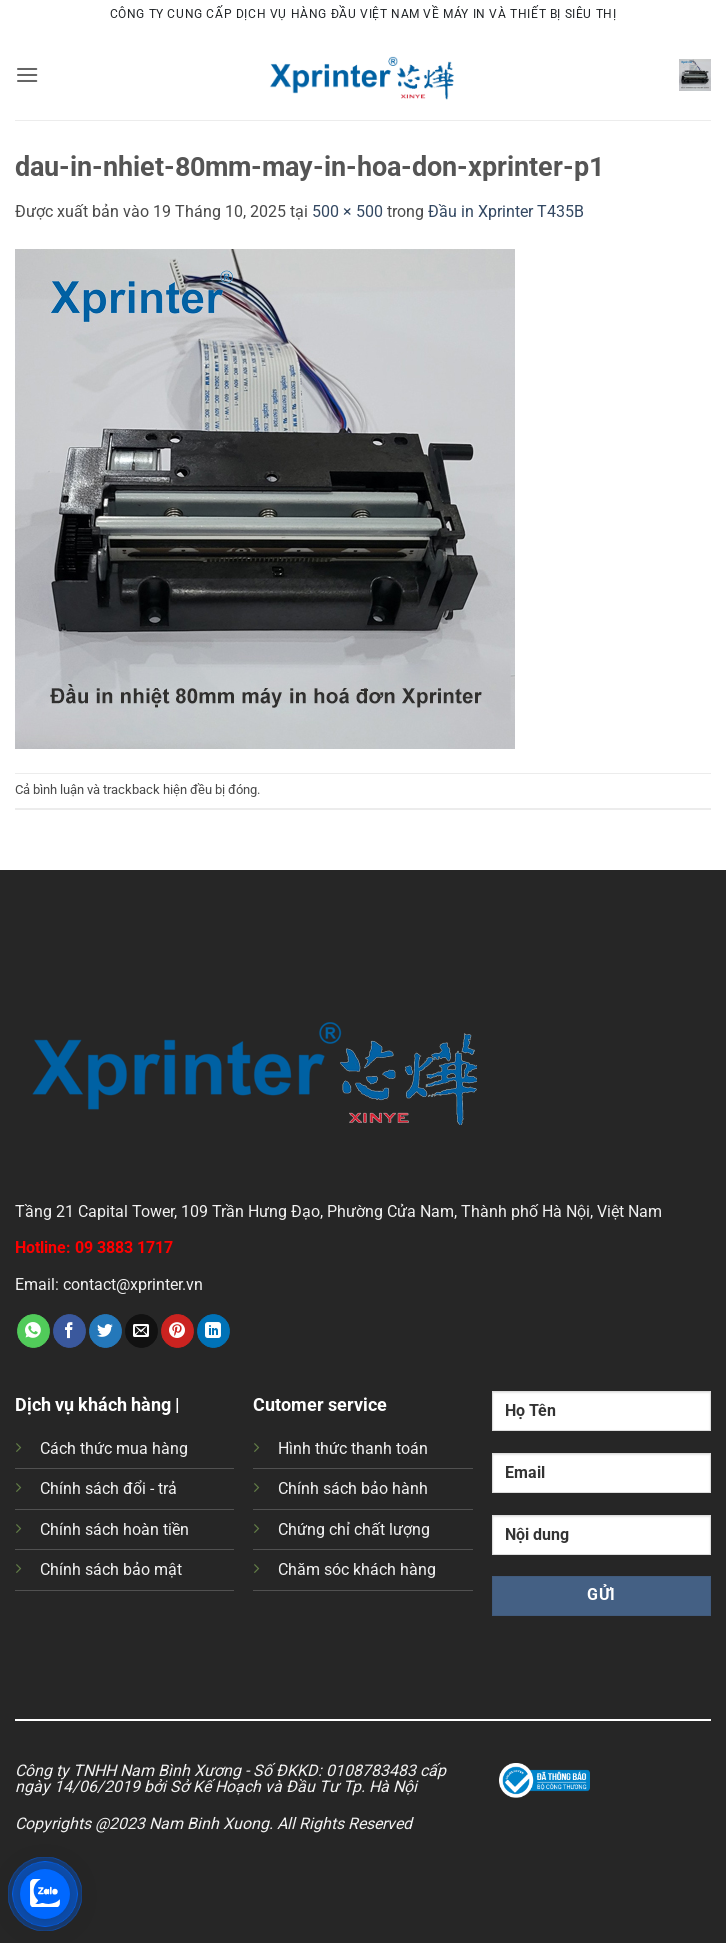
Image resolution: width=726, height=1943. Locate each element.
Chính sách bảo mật (111, 1569)
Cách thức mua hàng (114, 1448)
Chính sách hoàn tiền (114, 1529)
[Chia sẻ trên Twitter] (105, 1331)
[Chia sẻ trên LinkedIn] (213, 1331)
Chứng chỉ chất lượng (354, 1529)
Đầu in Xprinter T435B (506, 211)
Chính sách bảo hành (353, 1488)
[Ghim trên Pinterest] (177, 1331)
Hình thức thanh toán (353, 1448)
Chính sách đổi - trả (108, 1488)
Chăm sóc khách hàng (357, 1569)
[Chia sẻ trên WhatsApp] (33, 1331)
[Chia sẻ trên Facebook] (69, 1331)
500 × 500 (347, 211)
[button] (27, 74)
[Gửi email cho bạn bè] (141, 1331)
